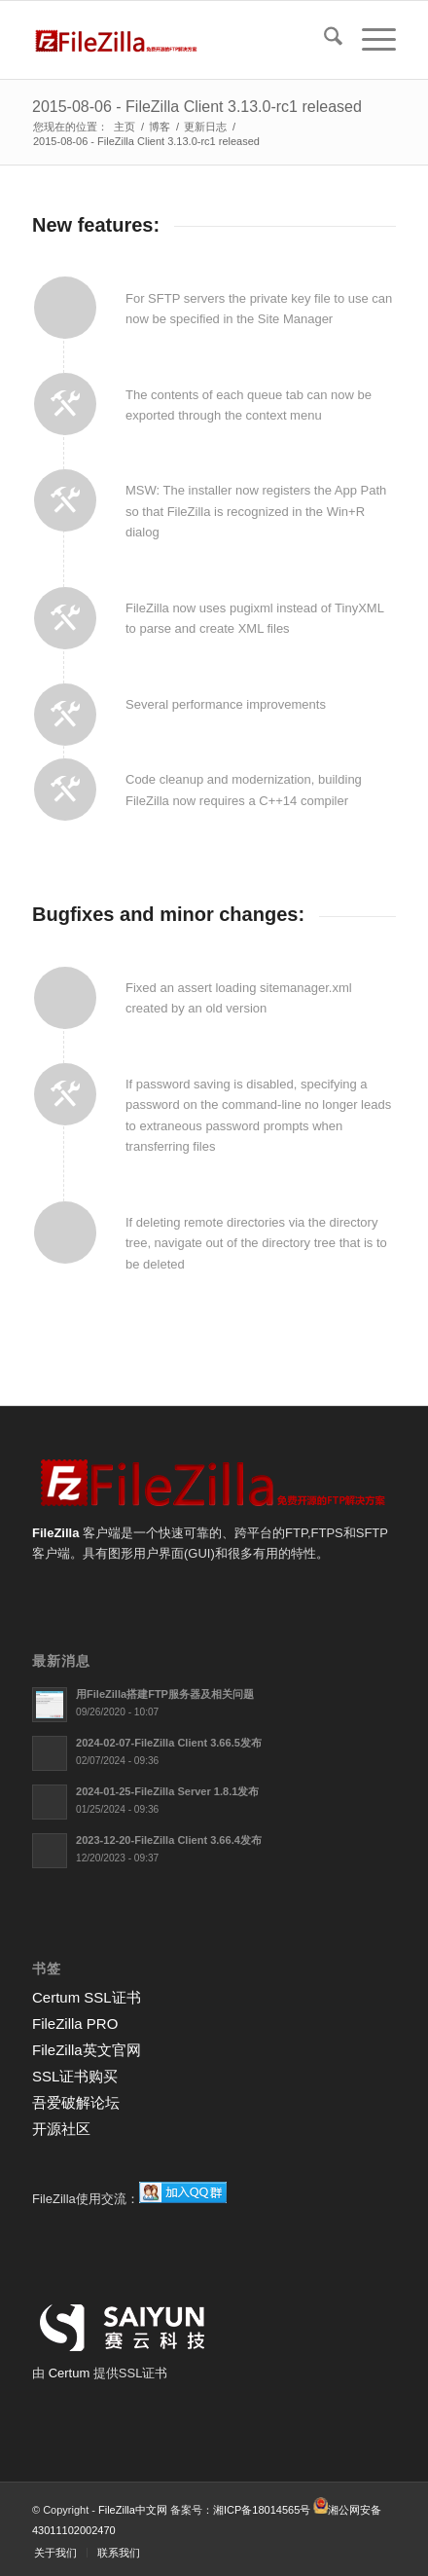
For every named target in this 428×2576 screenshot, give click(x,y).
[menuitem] (323, 40)
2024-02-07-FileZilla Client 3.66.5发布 (169, 1742)
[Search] (323, 40)
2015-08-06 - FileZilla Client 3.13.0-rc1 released (197, 106)
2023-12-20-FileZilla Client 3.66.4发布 (169, 1840)
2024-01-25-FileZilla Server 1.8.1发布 (167, 1791)
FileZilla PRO (75, 2023)
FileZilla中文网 (132, 2510)
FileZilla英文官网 (86, 2050)
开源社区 (61, 2128)
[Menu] (369, 40)
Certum (71, 2373)
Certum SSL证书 (86, 1997)
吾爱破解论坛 (76, 2102)
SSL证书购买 (75, 2076)
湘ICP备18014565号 (261, 2510)
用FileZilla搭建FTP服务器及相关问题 (165, 1694)
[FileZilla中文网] (177, 40)
